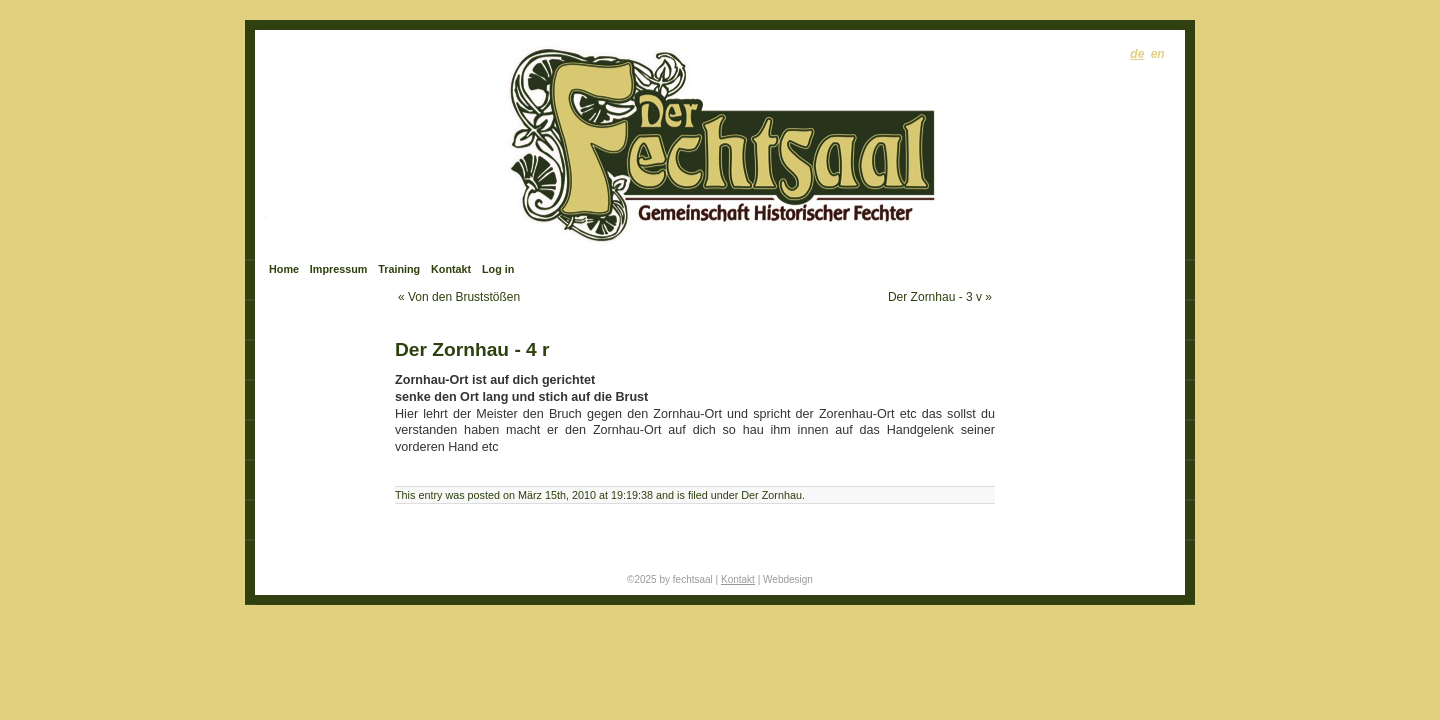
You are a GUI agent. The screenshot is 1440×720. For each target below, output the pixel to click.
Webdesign (788, 579)
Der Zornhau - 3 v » (940, 297)
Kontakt (451, 269)
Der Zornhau (771, 495)
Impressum (339, 269)
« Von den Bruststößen (459, 297)
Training (399, 269)
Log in (498, 269)
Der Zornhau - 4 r (472, 349)
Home (284, 269)
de (1137, 54)
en (1158, 54)
